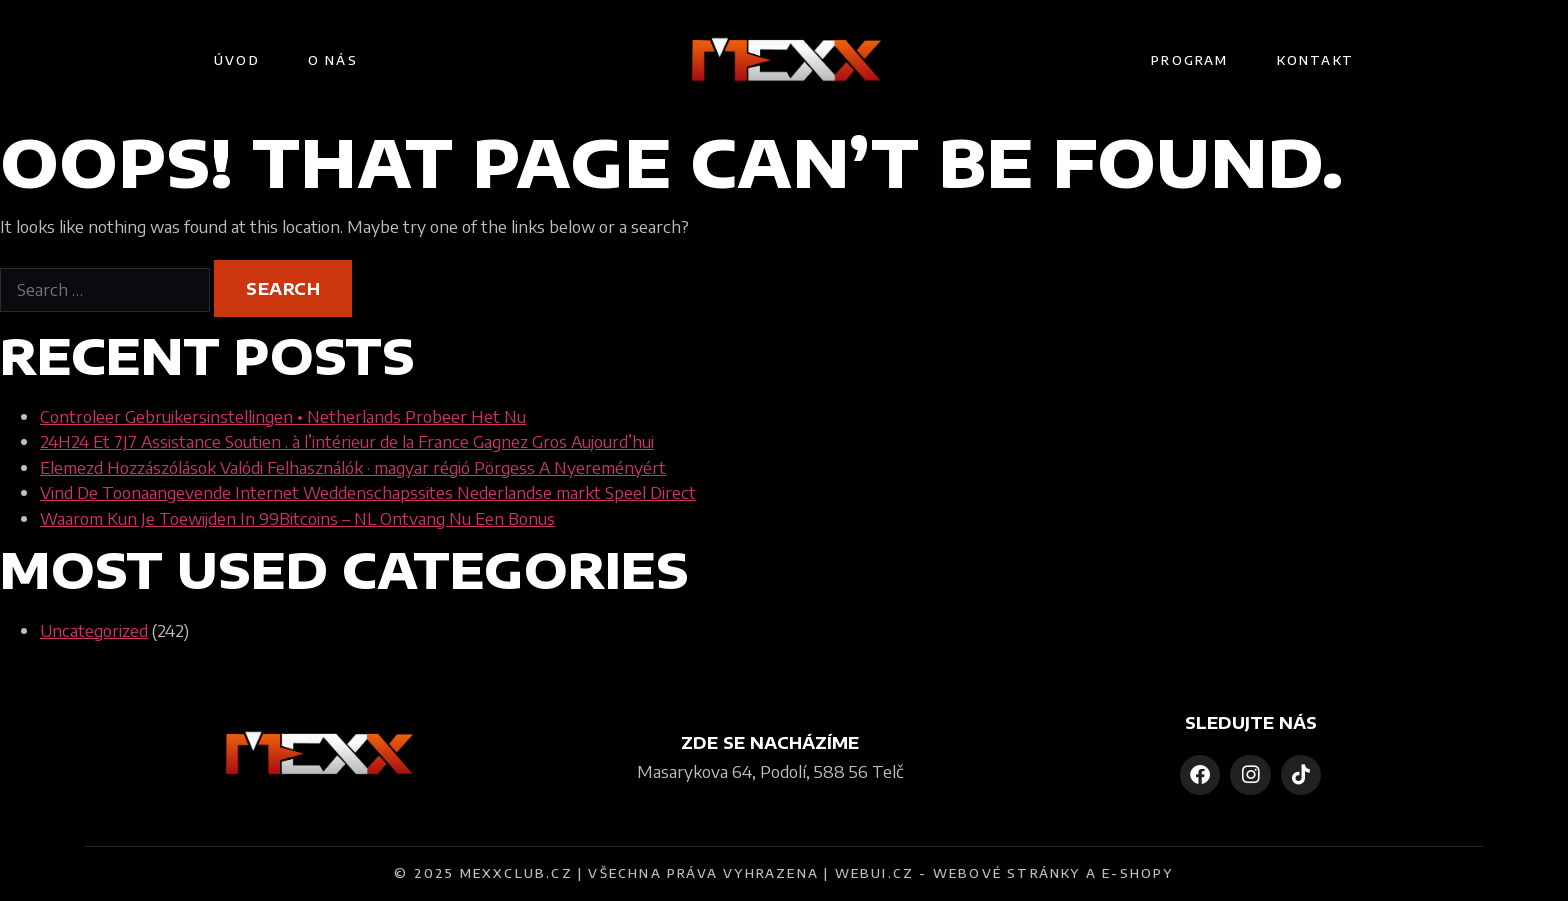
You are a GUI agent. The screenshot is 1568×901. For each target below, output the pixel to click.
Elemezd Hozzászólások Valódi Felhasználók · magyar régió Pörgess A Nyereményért (353, 467)
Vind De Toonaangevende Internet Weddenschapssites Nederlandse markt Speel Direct (368, 492)
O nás (333, 60)
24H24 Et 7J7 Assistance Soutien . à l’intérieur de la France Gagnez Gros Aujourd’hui (347, 441)
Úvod (237, 60)
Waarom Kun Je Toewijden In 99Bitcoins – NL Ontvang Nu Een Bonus (297, 518)
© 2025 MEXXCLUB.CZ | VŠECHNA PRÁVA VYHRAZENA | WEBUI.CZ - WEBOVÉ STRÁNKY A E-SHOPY (783, 873)
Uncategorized (94, 630)
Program (1189, 60)
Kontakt (1315, 60)
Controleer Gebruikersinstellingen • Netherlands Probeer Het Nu (283, 416)
